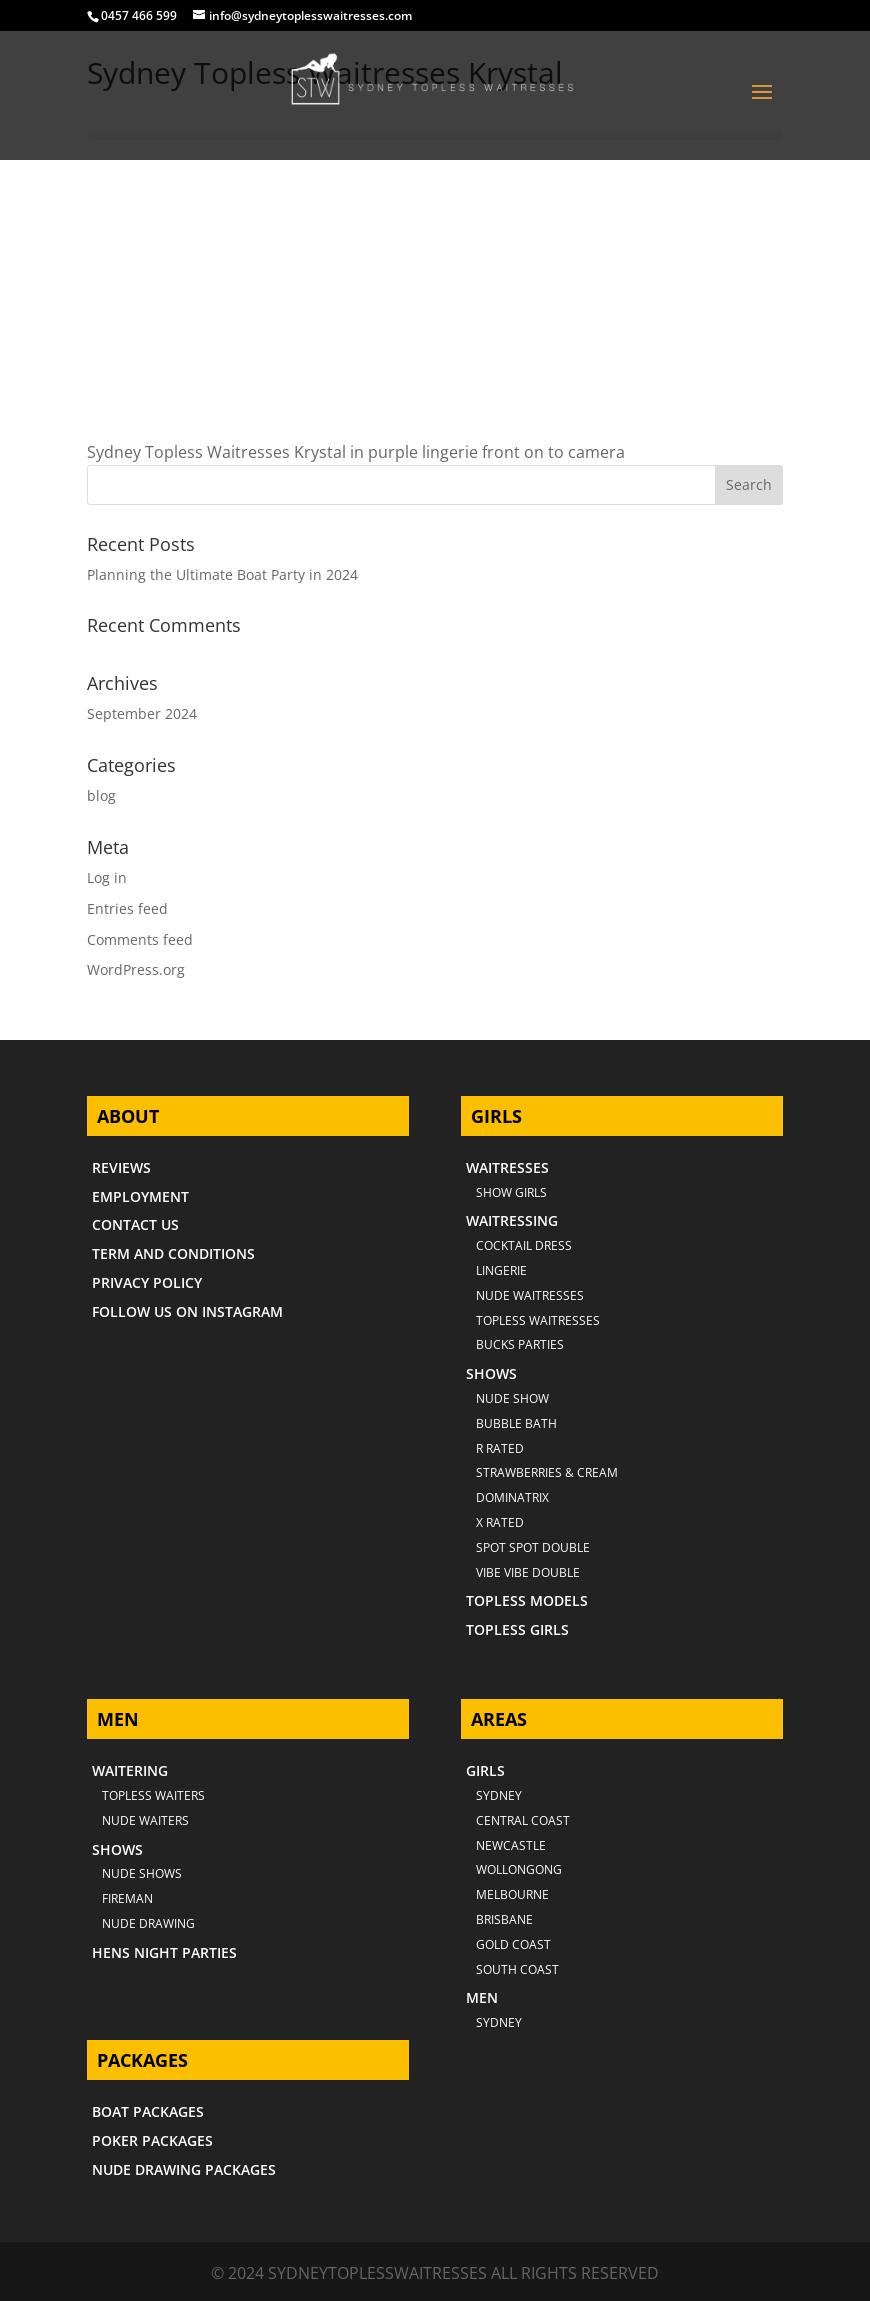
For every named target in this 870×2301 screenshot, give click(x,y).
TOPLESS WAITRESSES (538, 1320)
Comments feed (140, 939)
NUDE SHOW (512, 1398)
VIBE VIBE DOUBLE (528, 1572)
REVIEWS (121, 1167)
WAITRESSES (507, 1167)
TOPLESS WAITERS (153, 1795)
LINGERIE (501, 1270)
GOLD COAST (513, 1944)
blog (101, 795)
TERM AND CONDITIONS (173, 1253)
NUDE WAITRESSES (530, 1295)
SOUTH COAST (517, 1969)
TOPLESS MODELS (527, 1600)
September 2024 (142, 713)
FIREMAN (127, 1898)
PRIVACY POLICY (147, 1282)
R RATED (500, 1448)
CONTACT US (135, 1224)
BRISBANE (504, 1919)
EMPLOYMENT (140, 1196)
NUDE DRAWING (148, 1923)
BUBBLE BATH (516, 1423)
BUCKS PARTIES (520, 1344)
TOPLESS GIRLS (517, 1629)
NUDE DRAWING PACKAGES (184, 2169)
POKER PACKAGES (152, 2140)
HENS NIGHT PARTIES (164, 1952)
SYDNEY (499, 2022)
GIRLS (485, 1770)
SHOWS (491, 1373)
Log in (107, 877)
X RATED (500, 1522)
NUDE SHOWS (142, 1873)
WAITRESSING (512, 1220)
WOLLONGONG (519, 1869)
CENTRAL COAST (523, 1820)
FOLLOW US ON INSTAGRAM (187, 1311)
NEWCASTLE (511, 1845)
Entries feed (127, 908)
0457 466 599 (139, 15)
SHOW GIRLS (511, 1192)
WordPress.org (136, 969)
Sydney (499, 1795)
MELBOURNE (512, 1894)
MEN (482, 1997)
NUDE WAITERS (145, 1820)
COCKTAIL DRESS (524, 1245)
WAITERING (130, 1770)
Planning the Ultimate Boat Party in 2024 (222, 574)
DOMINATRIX (512, 1497)
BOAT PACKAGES (148, 2111)
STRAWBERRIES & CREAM (547, 1472)
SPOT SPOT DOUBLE (533, 1547)
